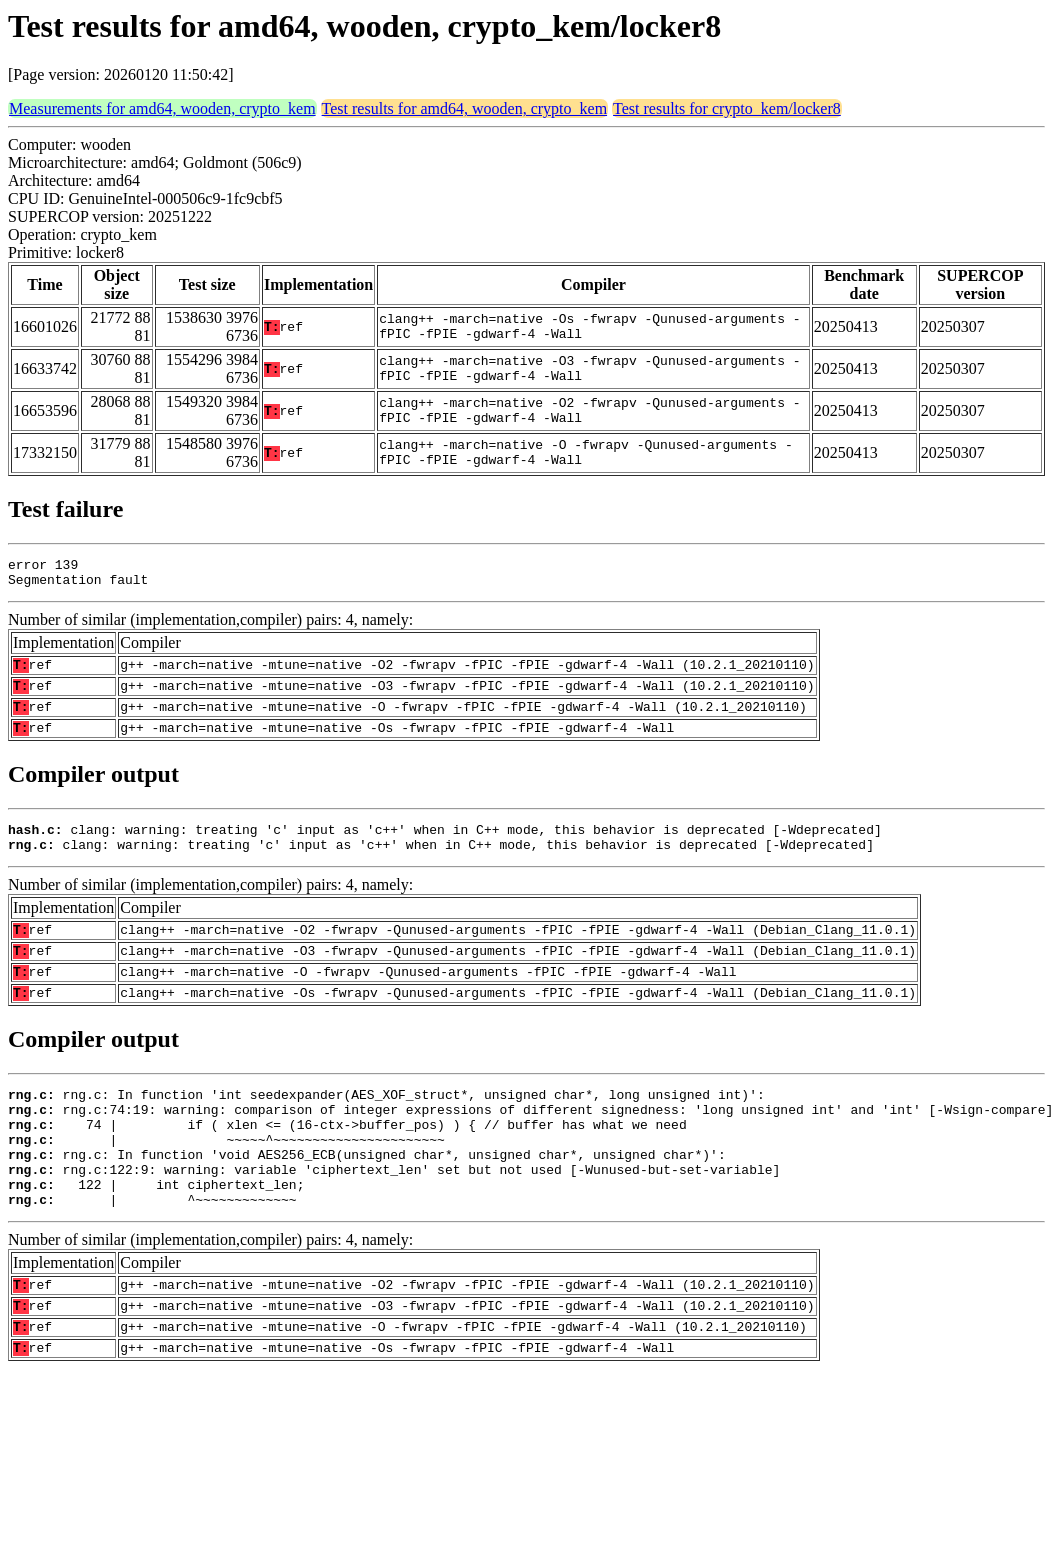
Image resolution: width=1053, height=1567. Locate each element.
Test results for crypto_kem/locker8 (727, 108)
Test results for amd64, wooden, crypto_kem (464, 108)
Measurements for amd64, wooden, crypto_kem (162, 108)
